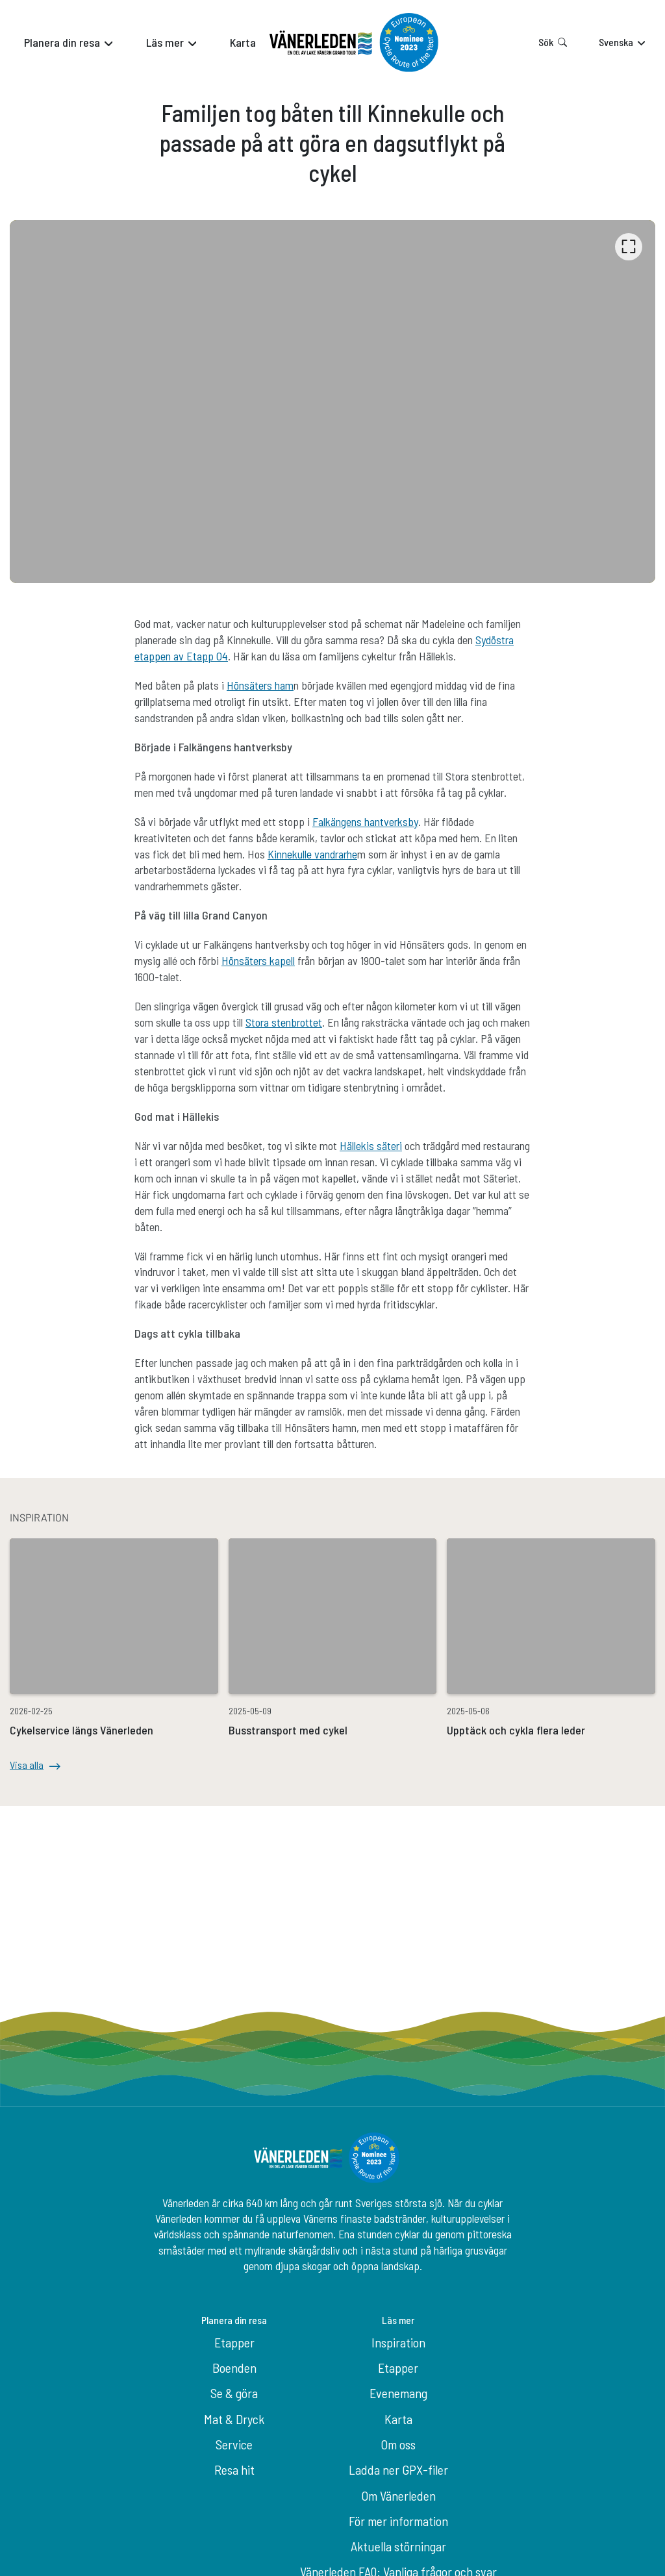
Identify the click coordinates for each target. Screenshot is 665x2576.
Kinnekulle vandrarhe (312, 854)
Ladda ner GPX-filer (398, 2469)
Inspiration (398, 2342)
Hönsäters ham (260, 685)
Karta (398, 2419)
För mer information (398, 2521)
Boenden (234, 2367)
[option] (332, 401)
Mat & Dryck (234, 2419)
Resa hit (234, 2469)
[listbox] (332, 401)
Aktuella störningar (398, 2546)
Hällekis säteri (371, 1145)
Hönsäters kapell (258, 960)
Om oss (398, 2444)
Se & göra (234, 2393)
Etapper (234, 2342)
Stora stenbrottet (283, 1022)
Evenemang (398, 2393)
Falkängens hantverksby (365, 821)
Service (234, 2444)
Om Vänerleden (398, 2495)
